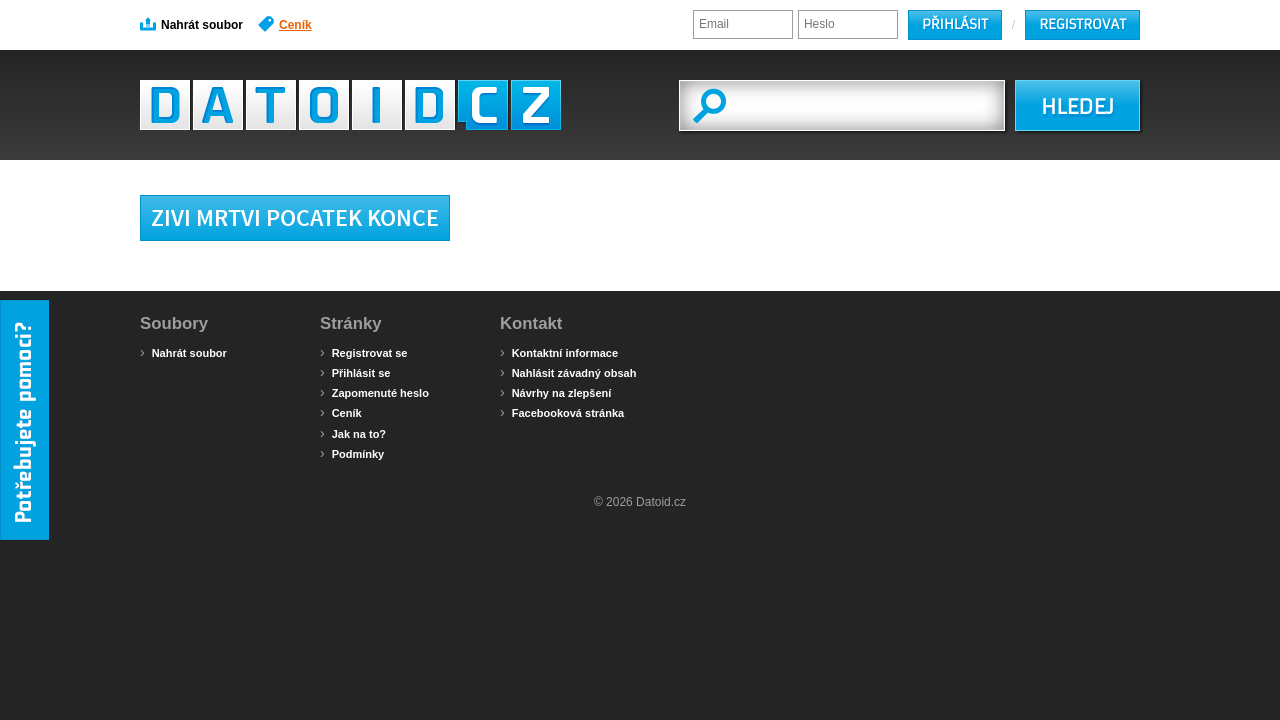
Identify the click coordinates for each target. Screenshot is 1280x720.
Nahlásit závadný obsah (568, 372)
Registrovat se (363, 352)
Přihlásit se (355, 372)
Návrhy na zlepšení (555, 392)
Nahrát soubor (191, 24)
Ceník (285, 24)
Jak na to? (353, 433)
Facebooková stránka (562, 412)
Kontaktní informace (559, 352)
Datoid (350, 105)
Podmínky (352, 453)
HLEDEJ (1077, 107)
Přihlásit (955, 24)
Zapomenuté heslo (374, 392)
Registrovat (1082, 24)
